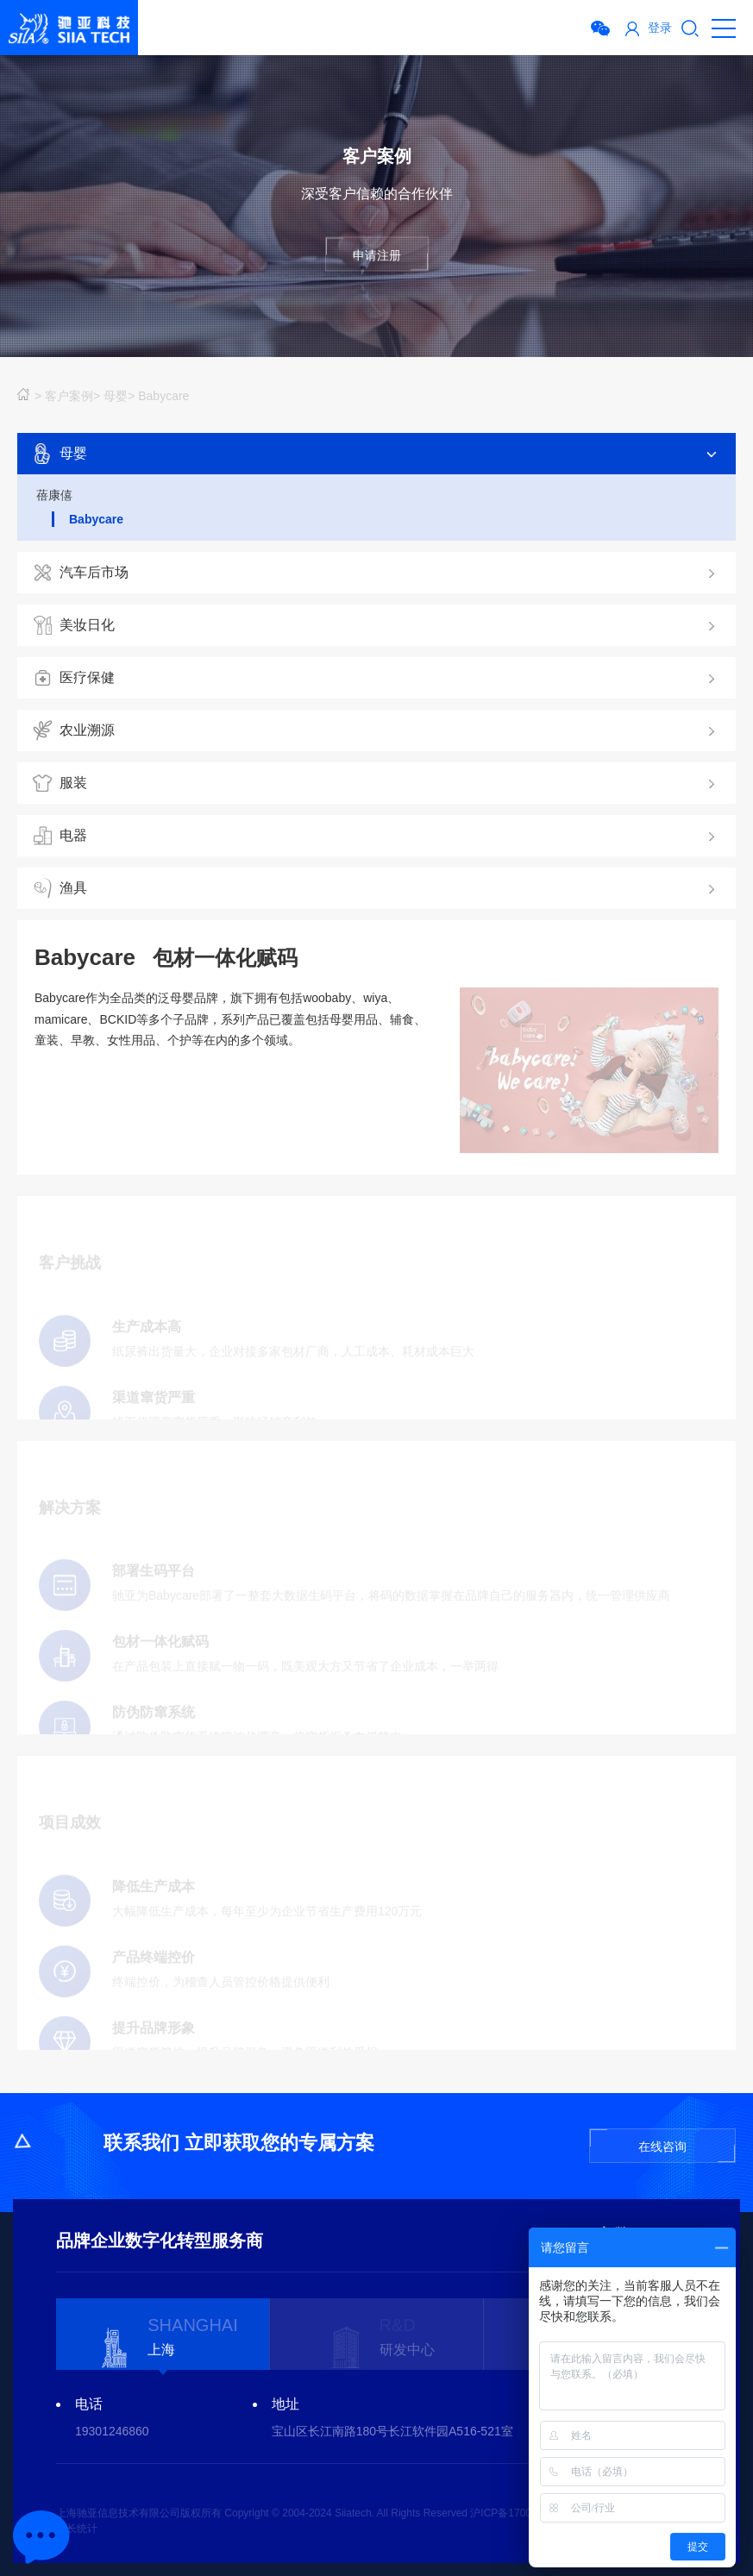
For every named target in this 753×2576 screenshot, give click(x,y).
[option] (163, 2334)
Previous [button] (38, 2337)
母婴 (116, 396)
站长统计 (76, 2528)
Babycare (163, 396)
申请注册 (377, 255)
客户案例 (69, 396)
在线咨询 (662, 2146)
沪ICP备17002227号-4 (522, 2513)
